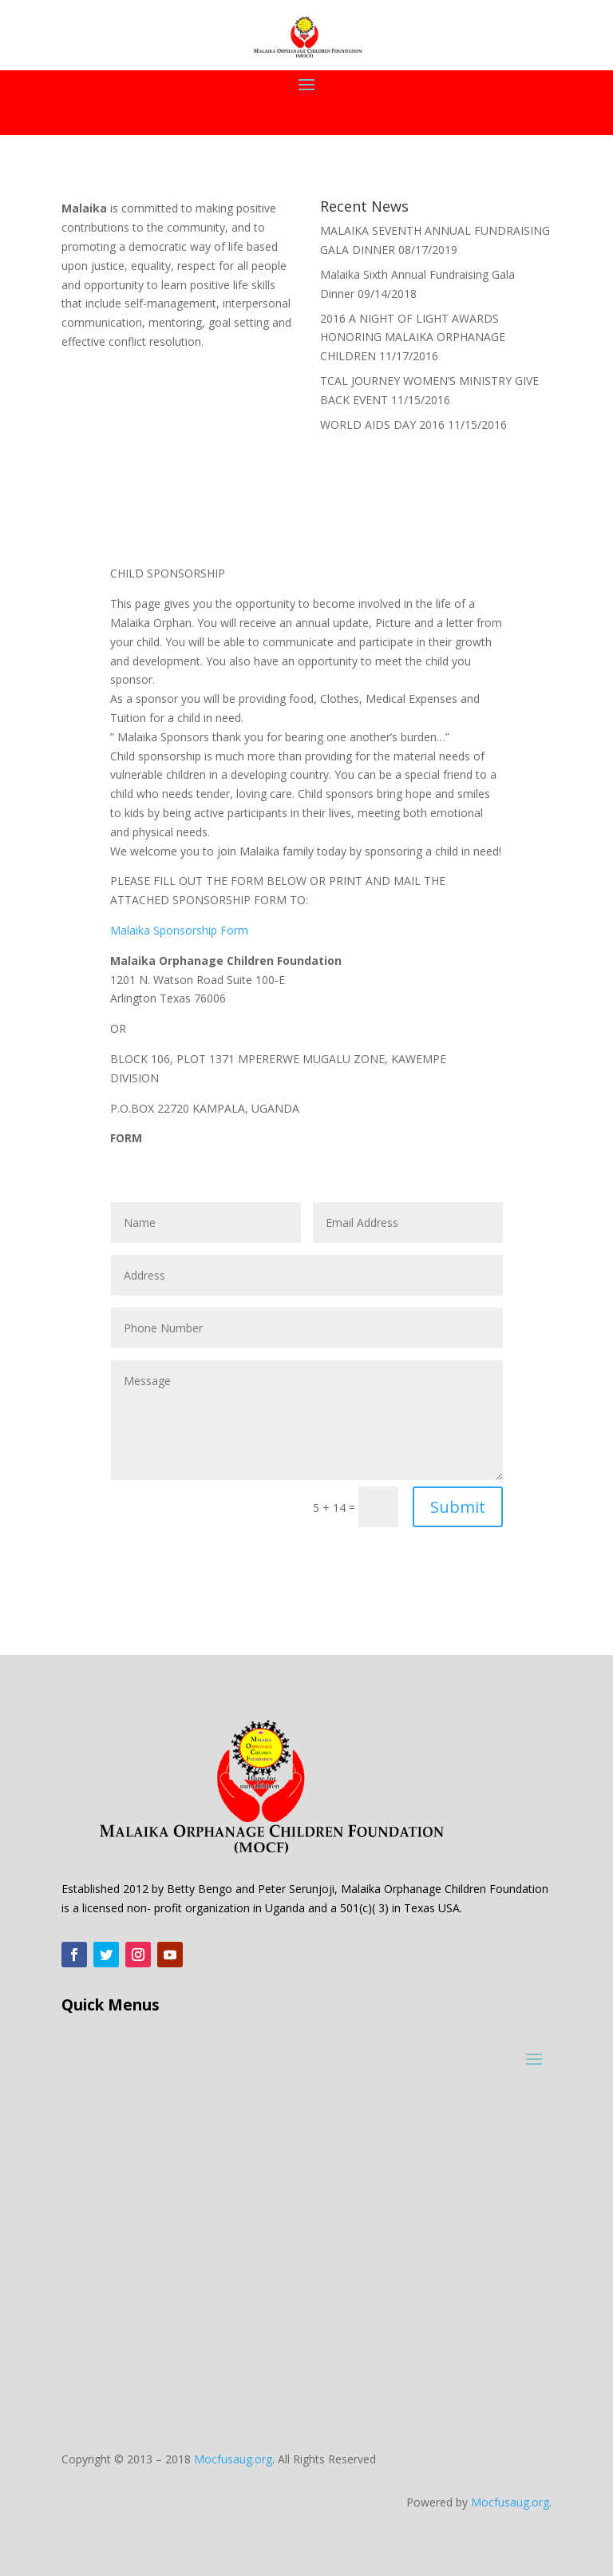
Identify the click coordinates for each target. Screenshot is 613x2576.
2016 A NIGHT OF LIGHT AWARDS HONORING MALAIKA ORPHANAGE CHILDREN (412, 337)
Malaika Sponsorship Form (179, 930)
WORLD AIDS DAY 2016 (382, 424)
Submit (457, 1507)
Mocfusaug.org (233, 2459)
